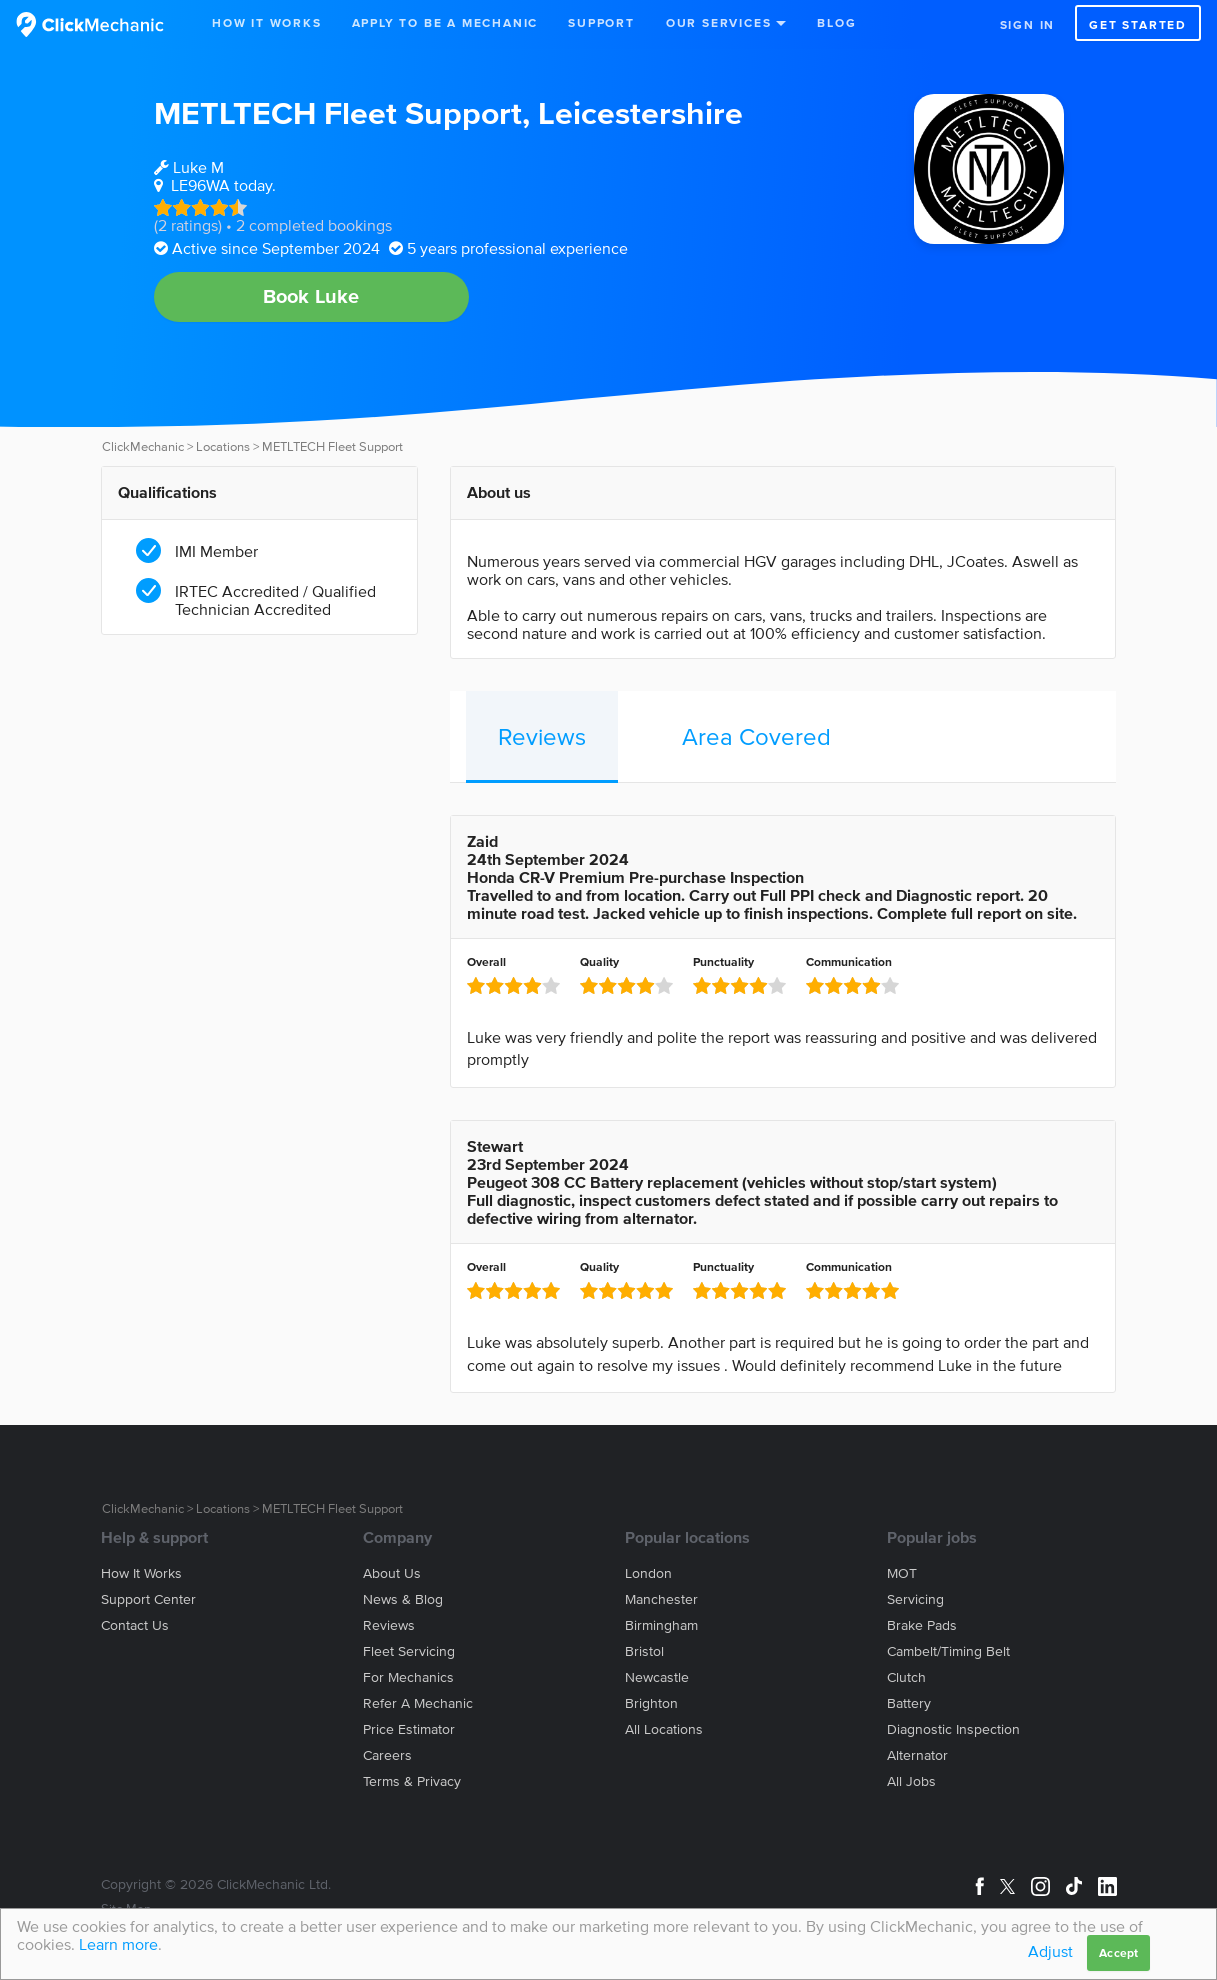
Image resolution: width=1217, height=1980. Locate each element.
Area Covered (756, 736)
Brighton (651, 1703)
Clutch (906, 1677)
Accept (1118, 1952)
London (648, 1573)
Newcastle (657, 1677)
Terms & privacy (412, 1781)
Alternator (917, 1755)
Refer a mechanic (418, 1703)
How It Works (267, 22)
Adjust (1050, 1951)
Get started (1138, 24)
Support (601, 22)
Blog (836, 22)
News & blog (403, 1599)
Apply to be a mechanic (445, 22)
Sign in (1028, 24)
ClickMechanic (143, 446)
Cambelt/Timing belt (948, 1651)
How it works (141, 1573)
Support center (148, 1599)
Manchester (661, 1599)
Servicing (915, 1599)
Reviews (542, 736)
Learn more (118, 1944)
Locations (223, 446)
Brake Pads (922, 1625)
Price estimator (409, 1729)
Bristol (644, 1651)
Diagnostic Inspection (953, 1729)
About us (392, 1573)
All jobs (911, 1781)
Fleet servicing (409, 1651)
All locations (664, 1729)
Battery (909, 1703)
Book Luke (311, 296)
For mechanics (408, 1677)
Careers (387, 1755)
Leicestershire (640, 112)
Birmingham (661, 1625)
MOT (902, 1573)
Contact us (135, 1625)
